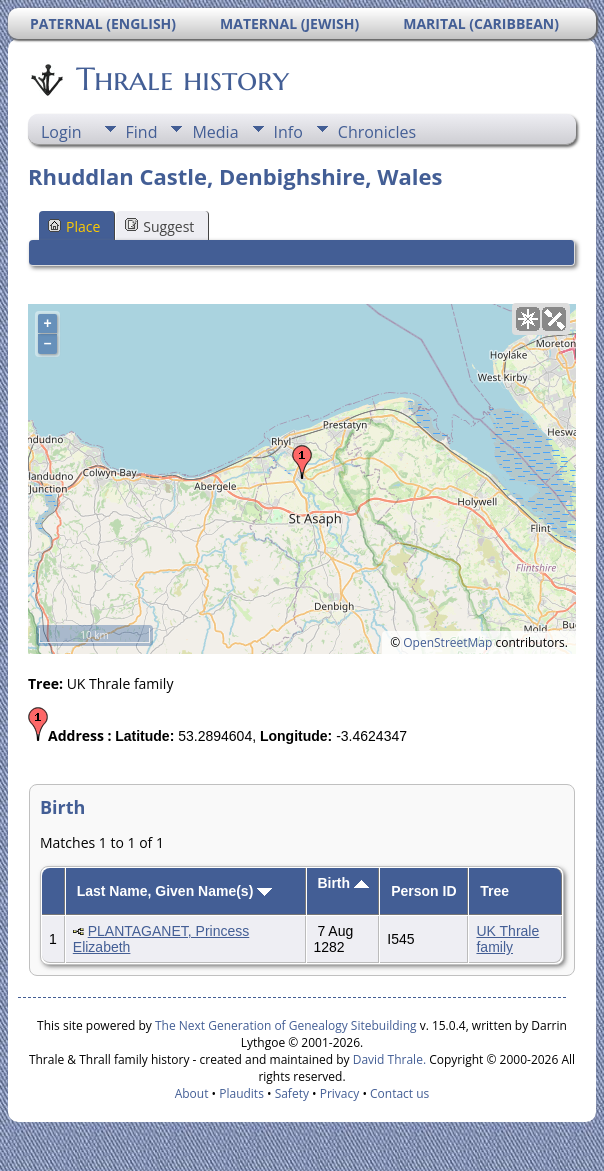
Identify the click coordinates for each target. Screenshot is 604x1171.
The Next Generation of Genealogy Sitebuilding (286, 1025)
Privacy (340, 1093)
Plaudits (241, 1093)
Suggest (159, 226)
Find (142, 132)
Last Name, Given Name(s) (175, 891)
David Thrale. (388, 1059)
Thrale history (181, 79)
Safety (292, 1093)
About (192, 1093)
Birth (343, 883)
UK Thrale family (507, 939)
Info (288, 132)
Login (61, 132)
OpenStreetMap (447, 642)
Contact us (399, 1093)
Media (215, 132)
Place (74, 226)
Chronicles (377, 132)
